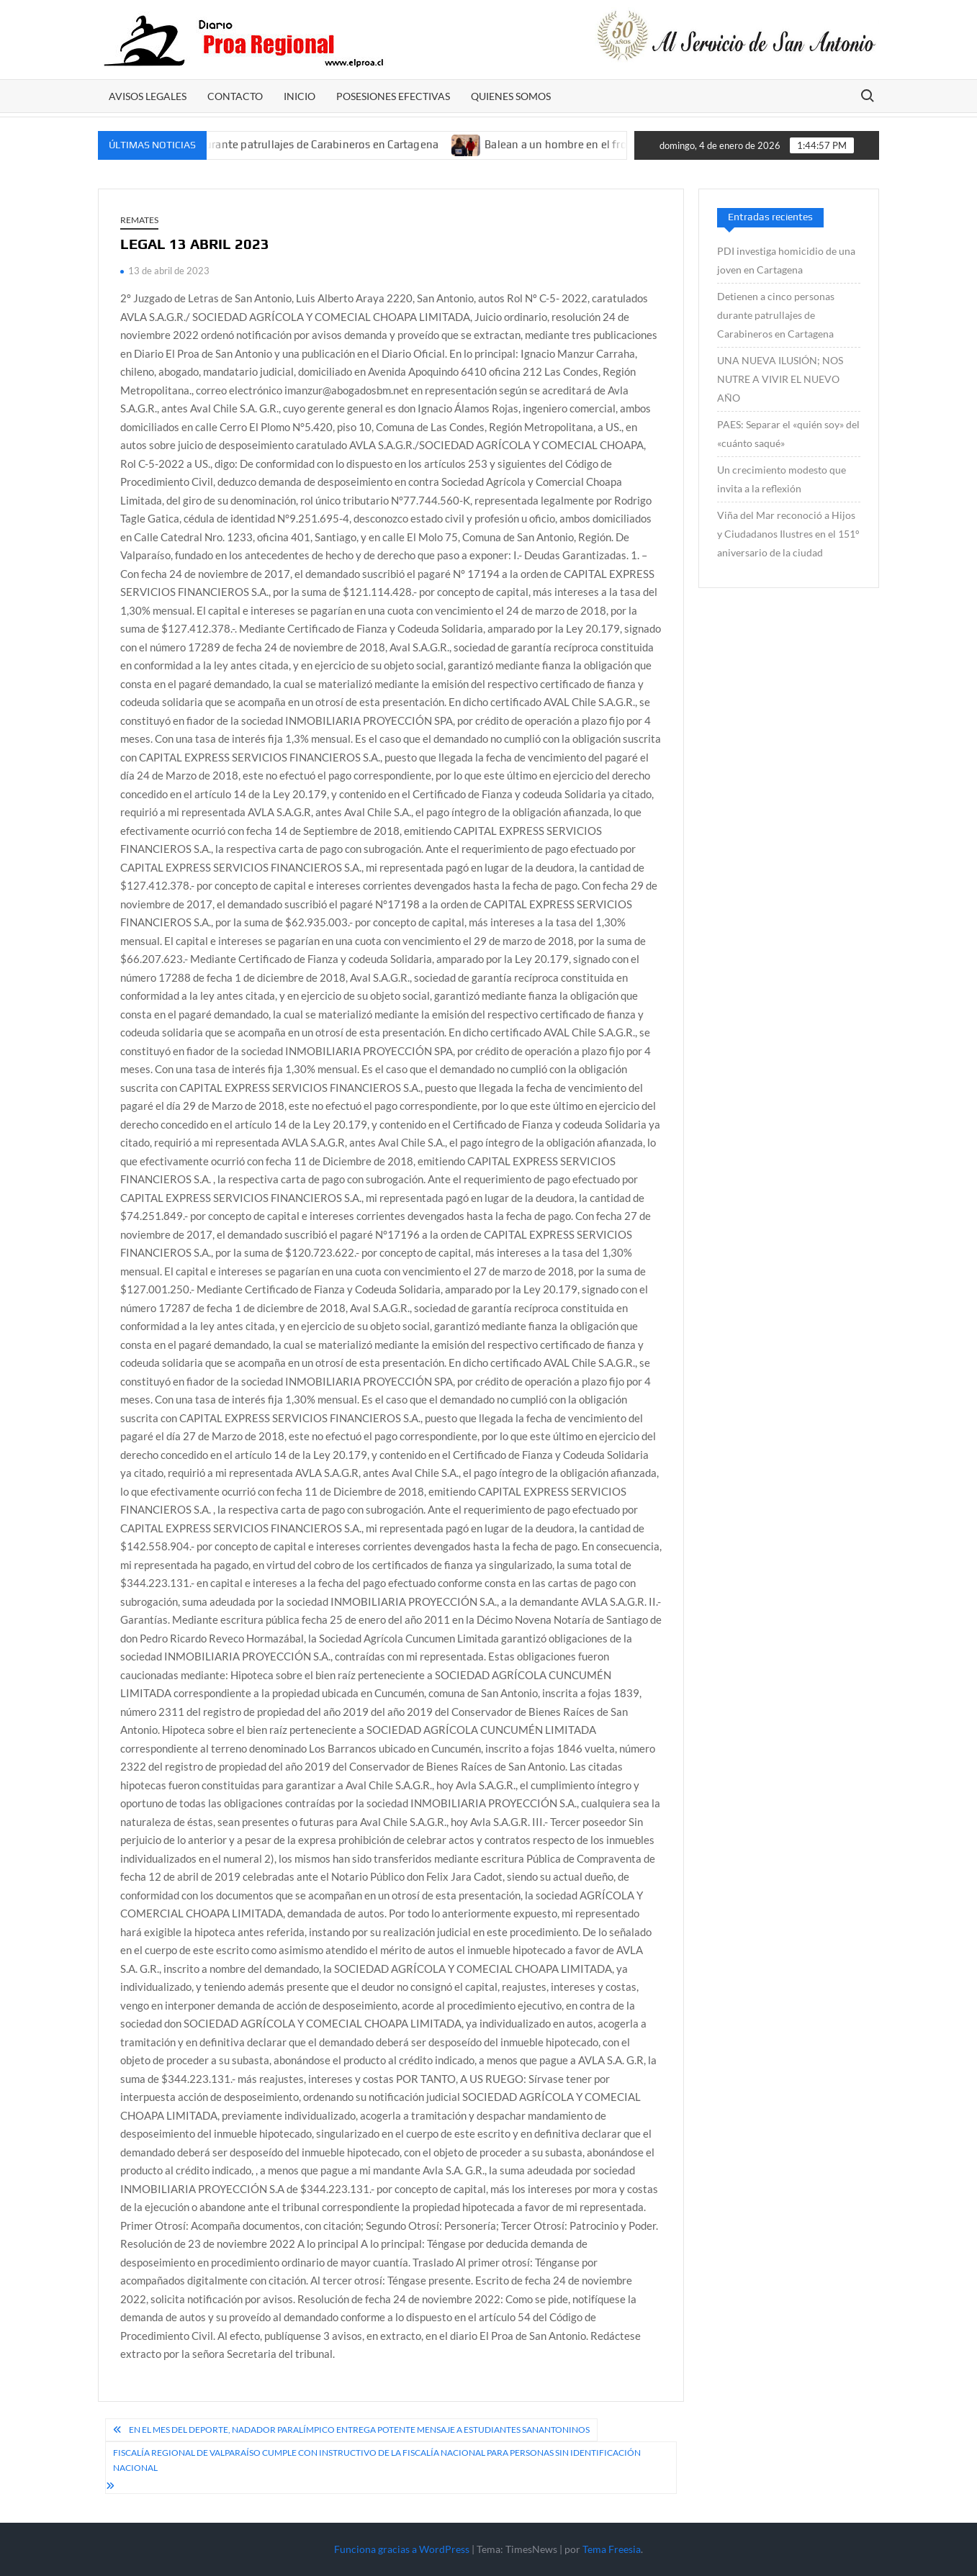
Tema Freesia (611, 2549)
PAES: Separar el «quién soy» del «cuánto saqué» (788, 433)
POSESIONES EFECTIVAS (393, 96)
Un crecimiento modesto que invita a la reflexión (781, 479)
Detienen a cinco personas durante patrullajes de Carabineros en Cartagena (264, 144)
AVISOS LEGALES (147, 96)
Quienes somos (511, 96)
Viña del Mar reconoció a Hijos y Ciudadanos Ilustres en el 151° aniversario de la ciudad (788, 534)
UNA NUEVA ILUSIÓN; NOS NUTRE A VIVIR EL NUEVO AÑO (780, 379)
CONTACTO (235, 96)
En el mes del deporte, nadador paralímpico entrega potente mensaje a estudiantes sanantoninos (359, 2429)
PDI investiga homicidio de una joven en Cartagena (786, 260)
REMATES (139, 219)
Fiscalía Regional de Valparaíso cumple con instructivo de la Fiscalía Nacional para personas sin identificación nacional (377, 2459)
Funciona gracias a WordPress (401, 2549)
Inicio (299, 96)
